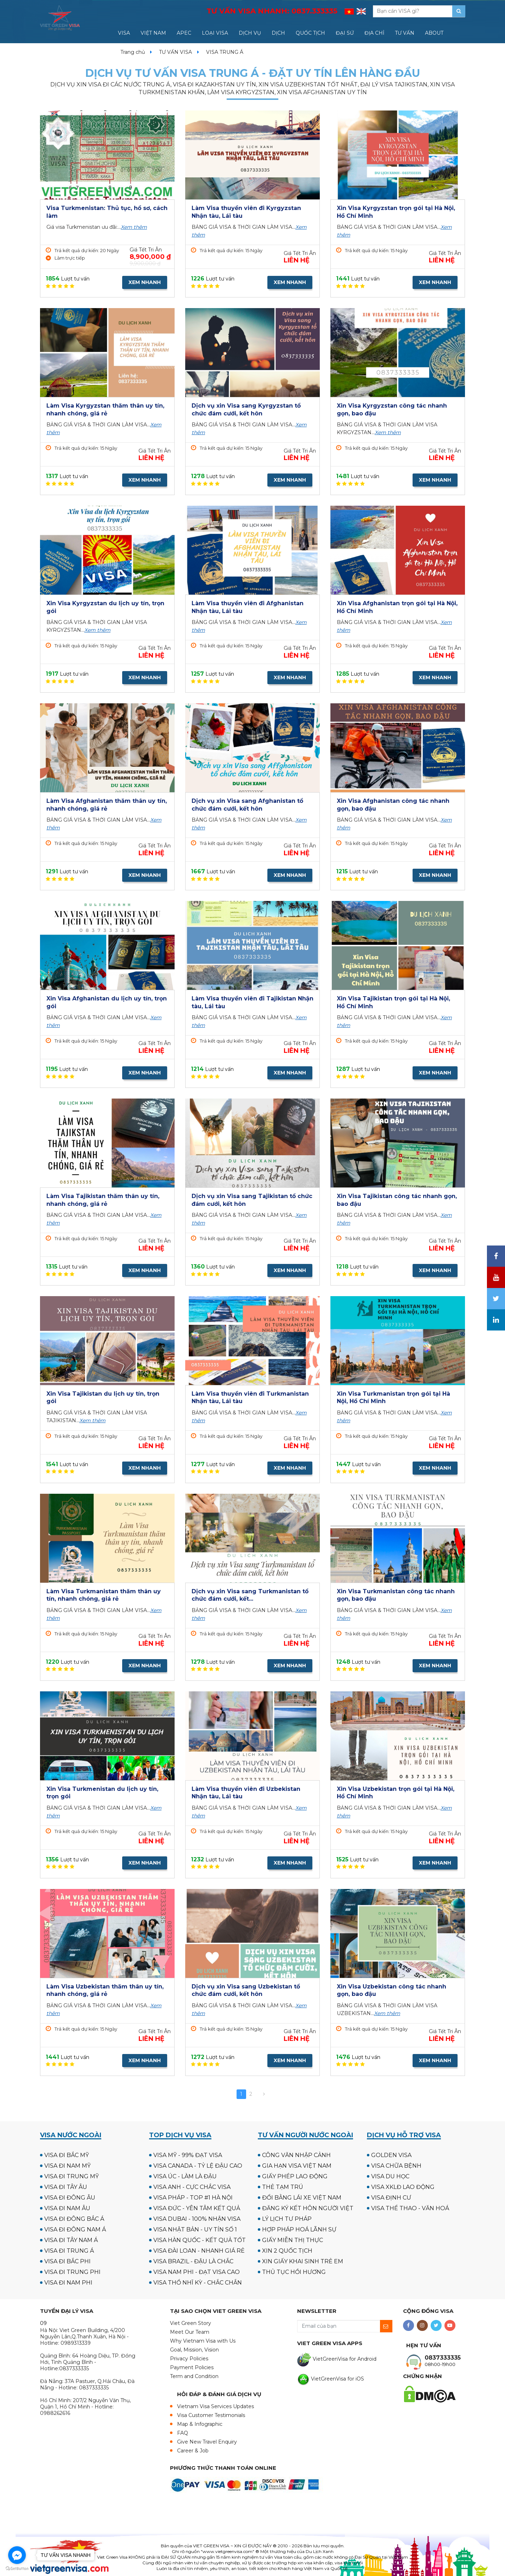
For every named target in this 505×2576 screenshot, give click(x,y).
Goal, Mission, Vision (194, 2350)
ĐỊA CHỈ (374, 33)
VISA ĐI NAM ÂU (67, 2208)
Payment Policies (192, 2367)
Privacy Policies (189, 2358)
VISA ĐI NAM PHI (68, 2282)
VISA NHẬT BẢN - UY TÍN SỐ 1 (195, 2229)
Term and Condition (194, 2376)
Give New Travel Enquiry (207, 2442)
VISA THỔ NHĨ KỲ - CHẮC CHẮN (197, 2282)
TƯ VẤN (404, 33)
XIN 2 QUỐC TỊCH (287, 2250)
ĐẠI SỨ (345, 33)
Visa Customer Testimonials (211, 2415)
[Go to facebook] (17, 2555)
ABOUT (434, 33)
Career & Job (193, 2450)
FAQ (182, 2433)
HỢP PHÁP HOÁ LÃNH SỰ (299, 2229)
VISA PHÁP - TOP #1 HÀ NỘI (193, 2197)
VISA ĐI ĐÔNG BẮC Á (74, 2218)
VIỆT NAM (153, 33)
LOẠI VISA (215, 33)
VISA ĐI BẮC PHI (67, 2261)
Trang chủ (132, 52)
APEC (184, 33)
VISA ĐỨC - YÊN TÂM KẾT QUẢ (196, 2208)
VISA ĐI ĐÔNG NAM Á (75, 2229)
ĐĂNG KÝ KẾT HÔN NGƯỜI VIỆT (307, 2208)
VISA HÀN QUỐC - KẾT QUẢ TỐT (199, 2240)
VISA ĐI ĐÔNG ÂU (69, 2197)
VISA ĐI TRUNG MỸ (71, 2176)
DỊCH (278, 33)
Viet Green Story (190, 2323)
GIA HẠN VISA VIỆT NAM (296, 2165)
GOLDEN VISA (391, 2155)
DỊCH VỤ (250, 33)
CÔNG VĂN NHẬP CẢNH (296, 2155)
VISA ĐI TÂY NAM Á (71, 2240)
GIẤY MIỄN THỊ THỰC (292, 2240)
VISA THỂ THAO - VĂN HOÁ (410, 2208)
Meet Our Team (189, 2332)
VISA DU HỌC (390, 2176)
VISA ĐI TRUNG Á (69, 2250)
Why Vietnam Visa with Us (203, 2341)
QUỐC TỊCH (310, 33)
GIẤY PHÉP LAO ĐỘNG (295, 2176)
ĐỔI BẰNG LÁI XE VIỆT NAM (301, 2197)
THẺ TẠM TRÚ (282, 2187)
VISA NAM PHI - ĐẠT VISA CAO (196, 2272)
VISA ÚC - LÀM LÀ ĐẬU (185, 2176)
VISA (124, 33)
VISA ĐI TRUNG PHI (72, 2272)
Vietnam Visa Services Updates (215, 2406)
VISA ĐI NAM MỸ (67, 2165)
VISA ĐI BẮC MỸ (66, 2155)
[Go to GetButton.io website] (17, 2568)
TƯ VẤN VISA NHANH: (271, 11)
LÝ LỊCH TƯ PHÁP (287, 2218)
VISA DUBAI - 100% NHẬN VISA (196, 2218)
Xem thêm (134, 227)
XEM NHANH (145, 282)
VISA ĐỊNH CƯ (391, 2197)
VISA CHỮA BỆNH (396, 2165)
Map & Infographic (199, 2424)
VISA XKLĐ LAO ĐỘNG (403, 2187)
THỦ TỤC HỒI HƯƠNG (294, 2272)
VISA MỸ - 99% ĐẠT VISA (187, 2155)
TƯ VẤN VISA (175, 52)
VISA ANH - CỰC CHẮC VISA (192, 2187)
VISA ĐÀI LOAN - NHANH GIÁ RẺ (199, 2250)
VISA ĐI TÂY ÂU (65, 2187)
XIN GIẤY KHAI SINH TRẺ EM (302, 2261)
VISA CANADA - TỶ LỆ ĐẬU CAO (197, 2165)
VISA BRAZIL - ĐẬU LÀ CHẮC (193, 2261)
